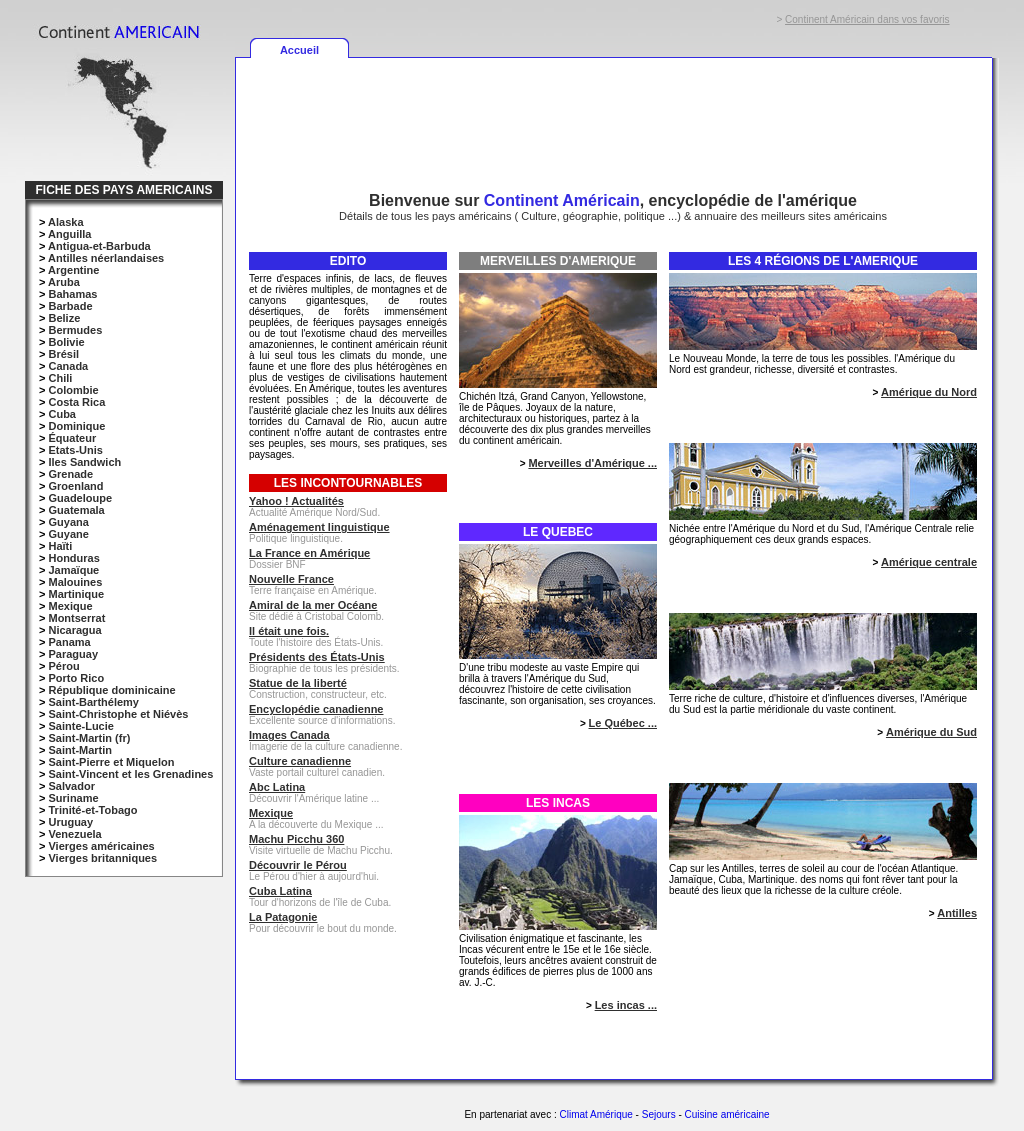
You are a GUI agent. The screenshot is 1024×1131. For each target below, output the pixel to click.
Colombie (73, 390)
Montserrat (76, 618)
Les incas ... (626, 1005)
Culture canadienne (300, 761)
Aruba (64, 282)
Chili (60, 378)
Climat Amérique (595, 1114)
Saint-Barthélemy (93, 702)
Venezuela (74, 834)
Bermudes (75, 330)
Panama (69, 642)
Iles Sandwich (84, 462)
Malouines (75, 582)
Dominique (76, 426)
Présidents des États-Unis (317, 657)
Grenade (70, 474)
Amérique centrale (929, 562)
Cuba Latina (280, 891)
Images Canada (289, 735)
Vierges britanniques (102, 858)
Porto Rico (76, 678)
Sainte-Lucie (80, 726)
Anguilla (69, 234)
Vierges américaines (101, 846)
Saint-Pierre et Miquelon (111, 762)
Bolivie (66, 342)
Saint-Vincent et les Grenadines (130, 774)
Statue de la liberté (298, 683)
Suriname (73, 798)
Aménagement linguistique (319, 527)
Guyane (68, 534)
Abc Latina (277, 787)
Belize (64, 318)
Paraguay (73, 654)
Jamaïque (73, 570)
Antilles (957, 913)
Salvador (71, 786)
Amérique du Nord (929, 392)
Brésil (63, 354)
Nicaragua (74, 630)
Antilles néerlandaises (106, 258)
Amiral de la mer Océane (313, 605)
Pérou (63, 666)
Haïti (60, 546)
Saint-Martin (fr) (89, 738)
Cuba (62, 414)
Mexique (70, 606)
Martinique (76, 594)
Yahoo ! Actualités (296, 501)
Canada (68, 366)
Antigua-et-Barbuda (99, 246)
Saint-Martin (80, 750)
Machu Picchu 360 (296, 839)
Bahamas (72, 294)
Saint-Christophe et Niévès (118, 714)
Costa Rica (76, 402)
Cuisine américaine (727, 1114)
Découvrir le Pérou (298, 865)
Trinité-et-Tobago (92, 810)
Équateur (72, 438)
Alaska (65, 222)
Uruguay (70, 822)
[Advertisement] (613, 117)
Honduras (73, 558)
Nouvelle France (291, 579)
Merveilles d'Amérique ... (592, 463)
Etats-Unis (75, 450)
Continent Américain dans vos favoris (867, 19)
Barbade (70, 306)
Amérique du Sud (931, 732)
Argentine (73, 270)
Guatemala (76, 510)
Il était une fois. (289, 631)
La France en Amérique (309, 553)
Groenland (75, 486)
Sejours (659, 1114)
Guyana (68, 522)
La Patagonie (283, 917)
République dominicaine (111, 690)
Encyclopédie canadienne (316, 709)
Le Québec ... (623, 723)
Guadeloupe (80, 498)
